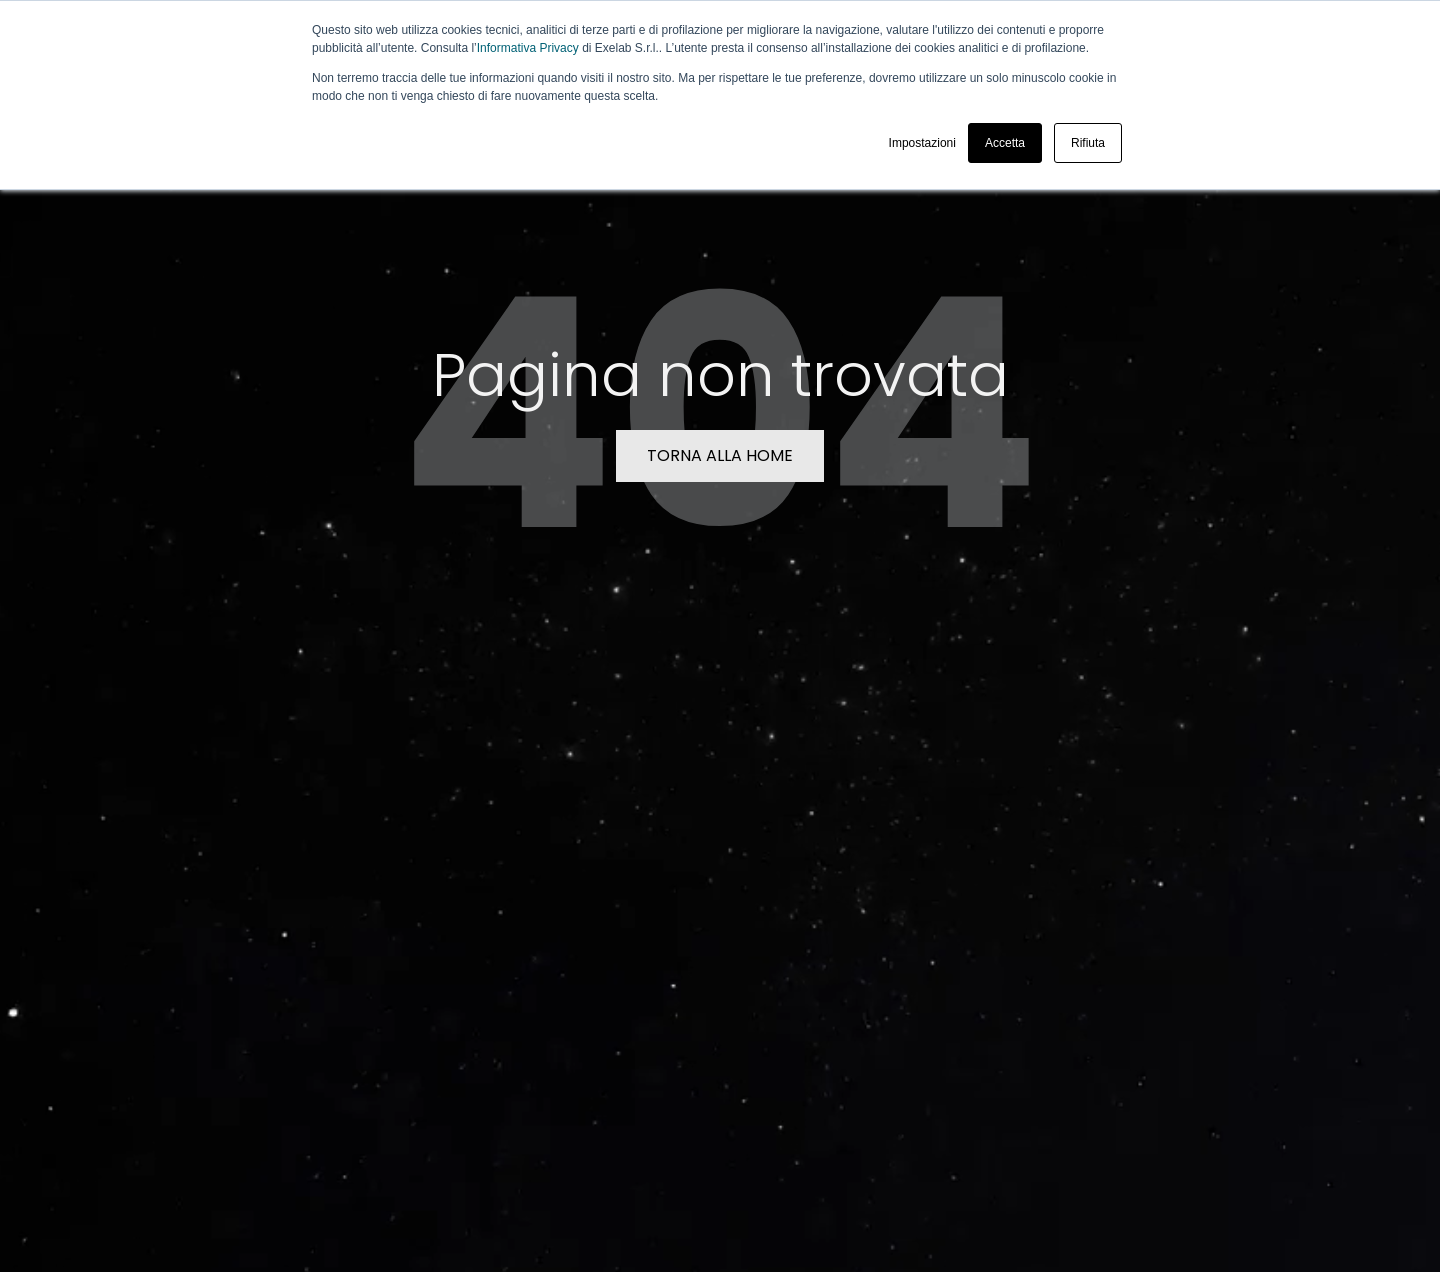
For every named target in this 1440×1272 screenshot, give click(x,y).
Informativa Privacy (528, 48)
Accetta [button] (1005, 143)
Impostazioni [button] (922, 143)
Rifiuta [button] (1088, 143)
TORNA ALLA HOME (720, 455)
